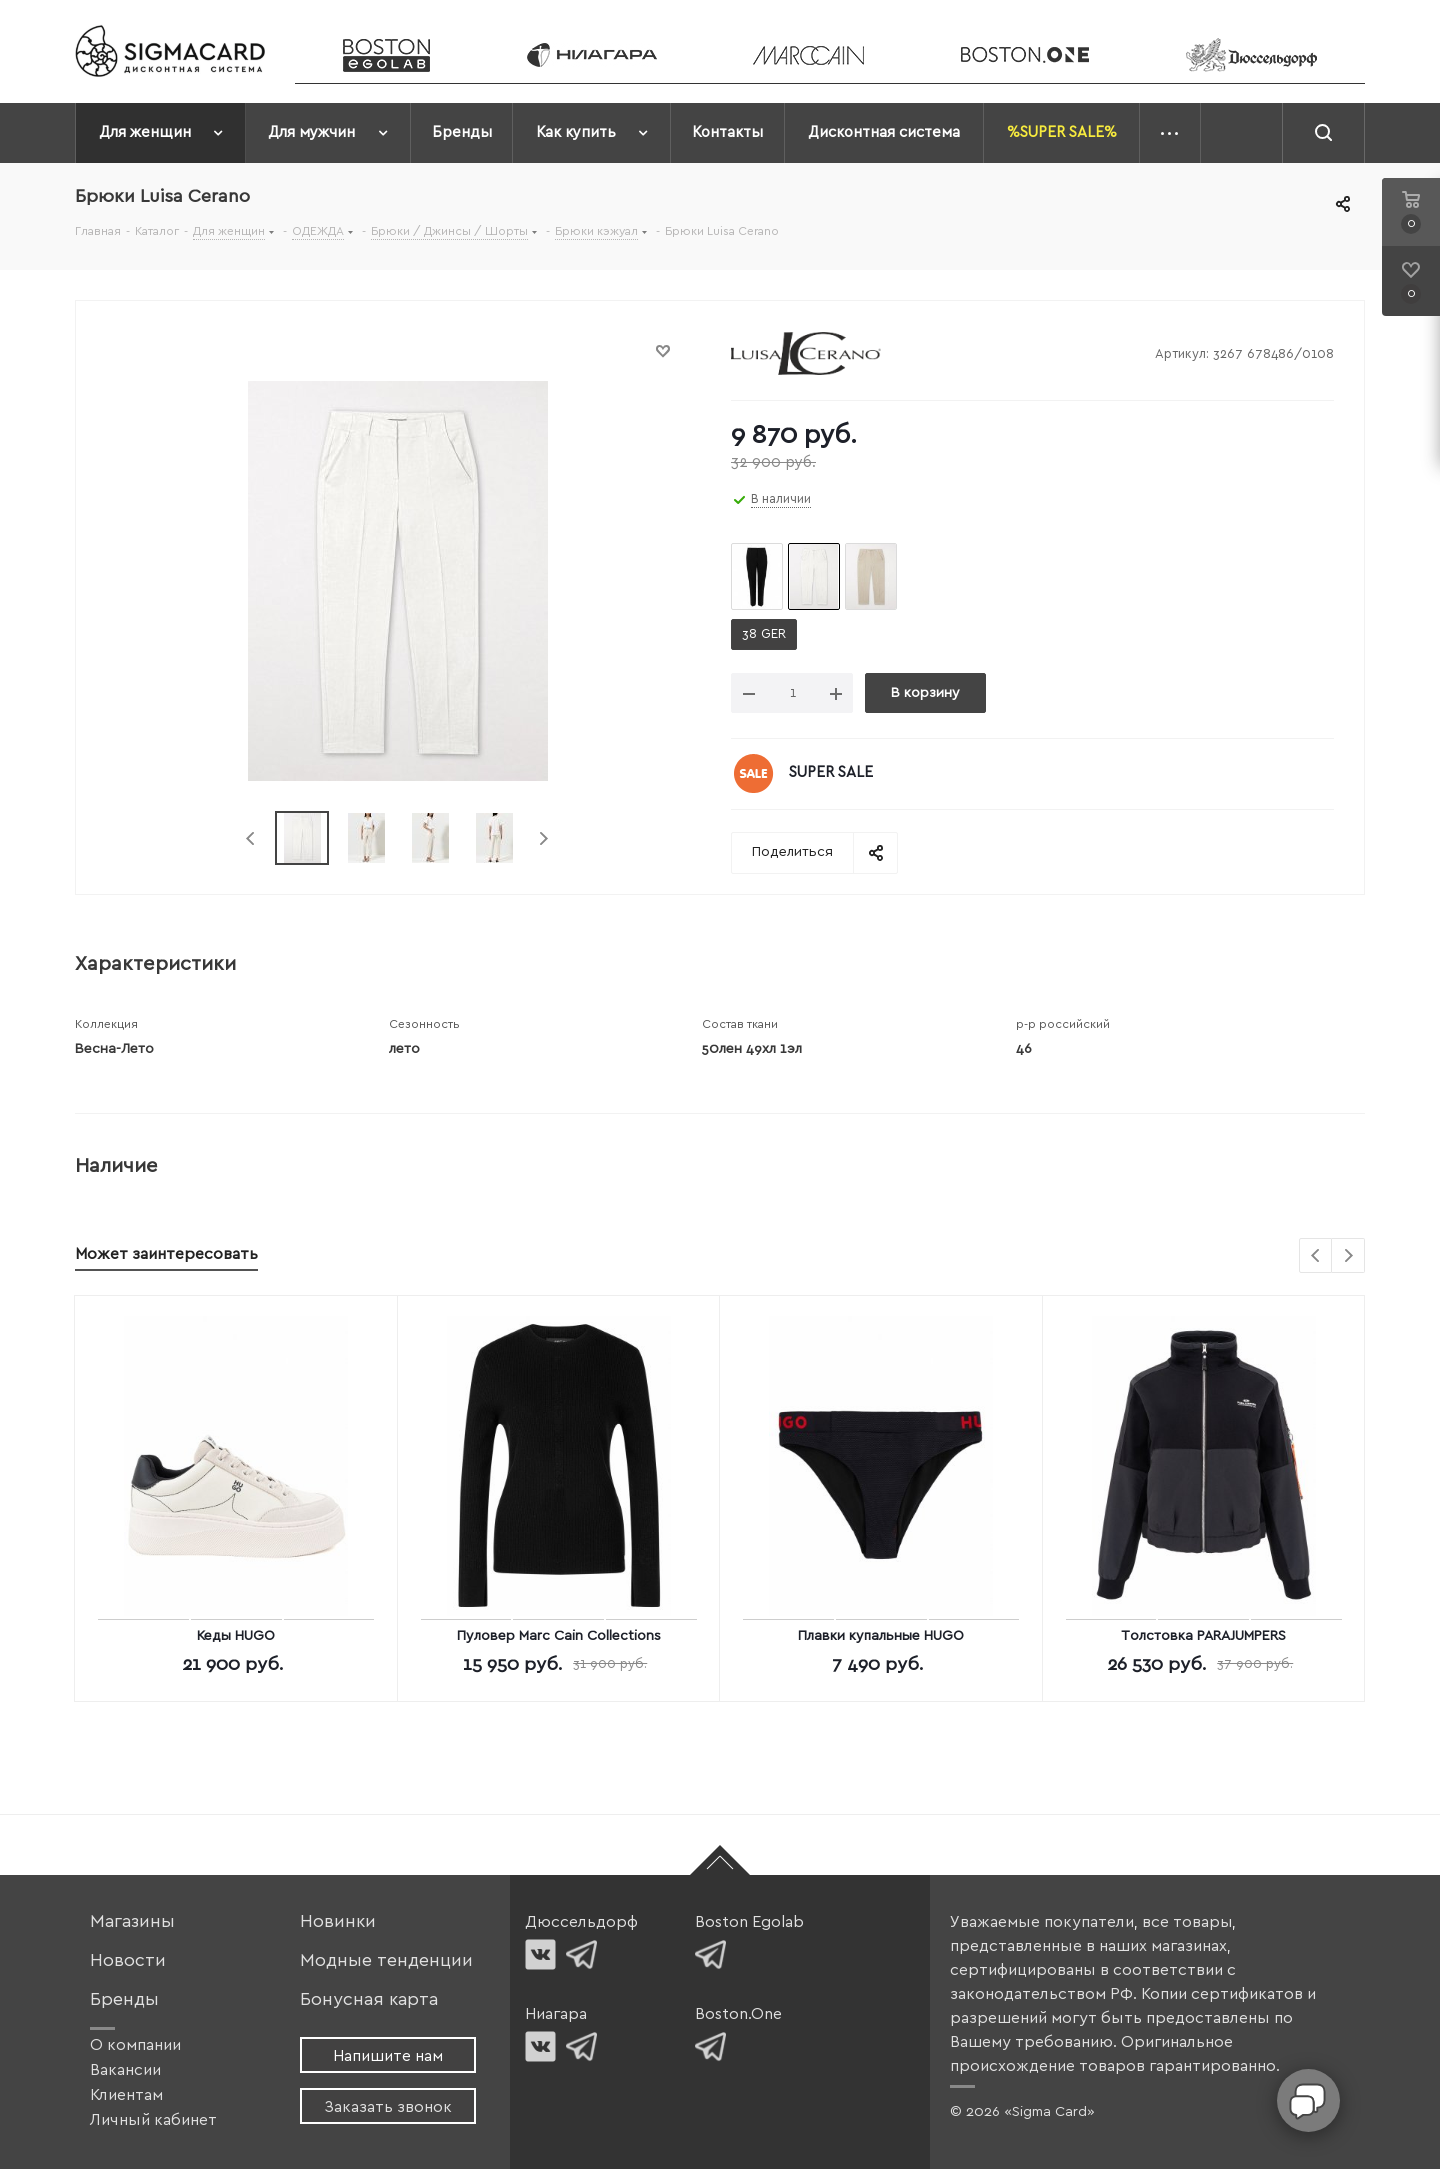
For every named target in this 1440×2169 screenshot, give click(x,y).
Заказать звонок (388, 2107)
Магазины (132, 1921)
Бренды (124, 1999)
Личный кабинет (153, 2120)
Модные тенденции (386, 1960)
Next (543, 838)
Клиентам (126, 2095)
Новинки (338, 1921)
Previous (251, 838)
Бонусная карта (369, 1999)
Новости (128, 1960)
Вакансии (125, 2070)
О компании (135, 2045)
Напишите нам (388, 2056)
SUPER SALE (831, 772)
